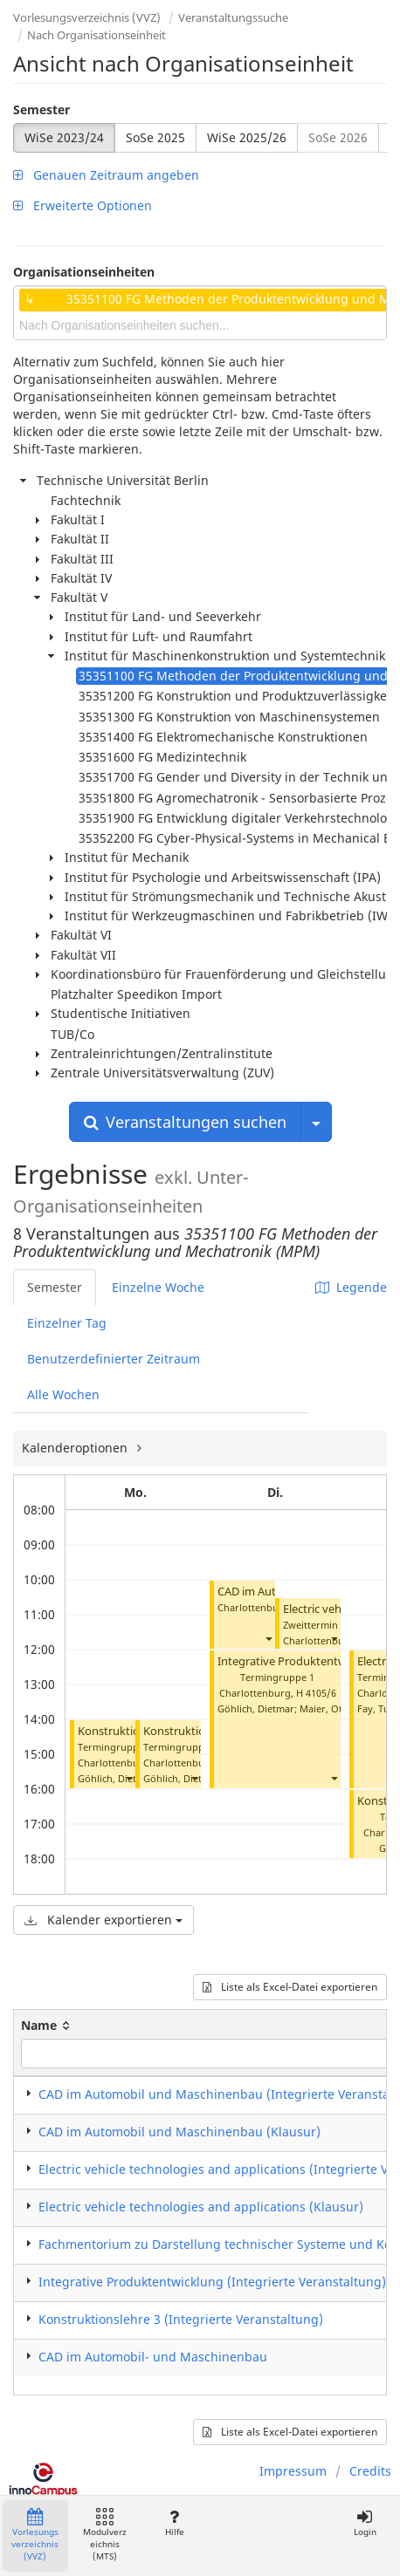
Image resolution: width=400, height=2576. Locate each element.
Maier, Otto (326, 1708)
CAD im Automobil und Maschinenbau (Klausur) (179, 2131)
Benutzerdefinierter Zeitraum (113, 1358)
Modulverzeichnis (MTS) (105, 2535)
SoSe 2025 (155, 137)
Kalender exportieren (103, 1919)
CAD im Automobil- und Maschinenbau (152, 2356)
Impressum (293, 2471)
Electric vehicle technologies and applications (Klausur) (200, 2206)
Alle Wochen (63, 1394)
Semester (41, 109)
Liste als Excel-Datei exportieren (290, 1986)
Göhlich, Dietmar (116, 1778)
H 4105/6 (316, 1692)
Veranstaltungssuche (233, 17)
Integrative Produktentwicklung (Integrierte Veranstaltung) (212, 2281)
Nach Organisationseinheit (96, 35)
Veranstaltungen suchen (185, 1121)
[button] (128, 1778)
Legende (351, 1287)
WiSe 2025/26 (246, 137)
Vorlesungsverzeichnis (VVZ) (87, 17)
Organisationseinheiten (84, 271)
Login (364, 2523)
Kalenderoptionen (76, 1447)
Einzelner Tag (67, 1323)
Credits (370, 2471)
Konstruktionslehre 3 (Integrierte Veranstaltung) (180, 2319)
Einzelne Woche (158, 1287)
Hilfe (174, 2523)
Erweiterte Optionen (82, 205)
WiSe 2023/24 (64, 137)
